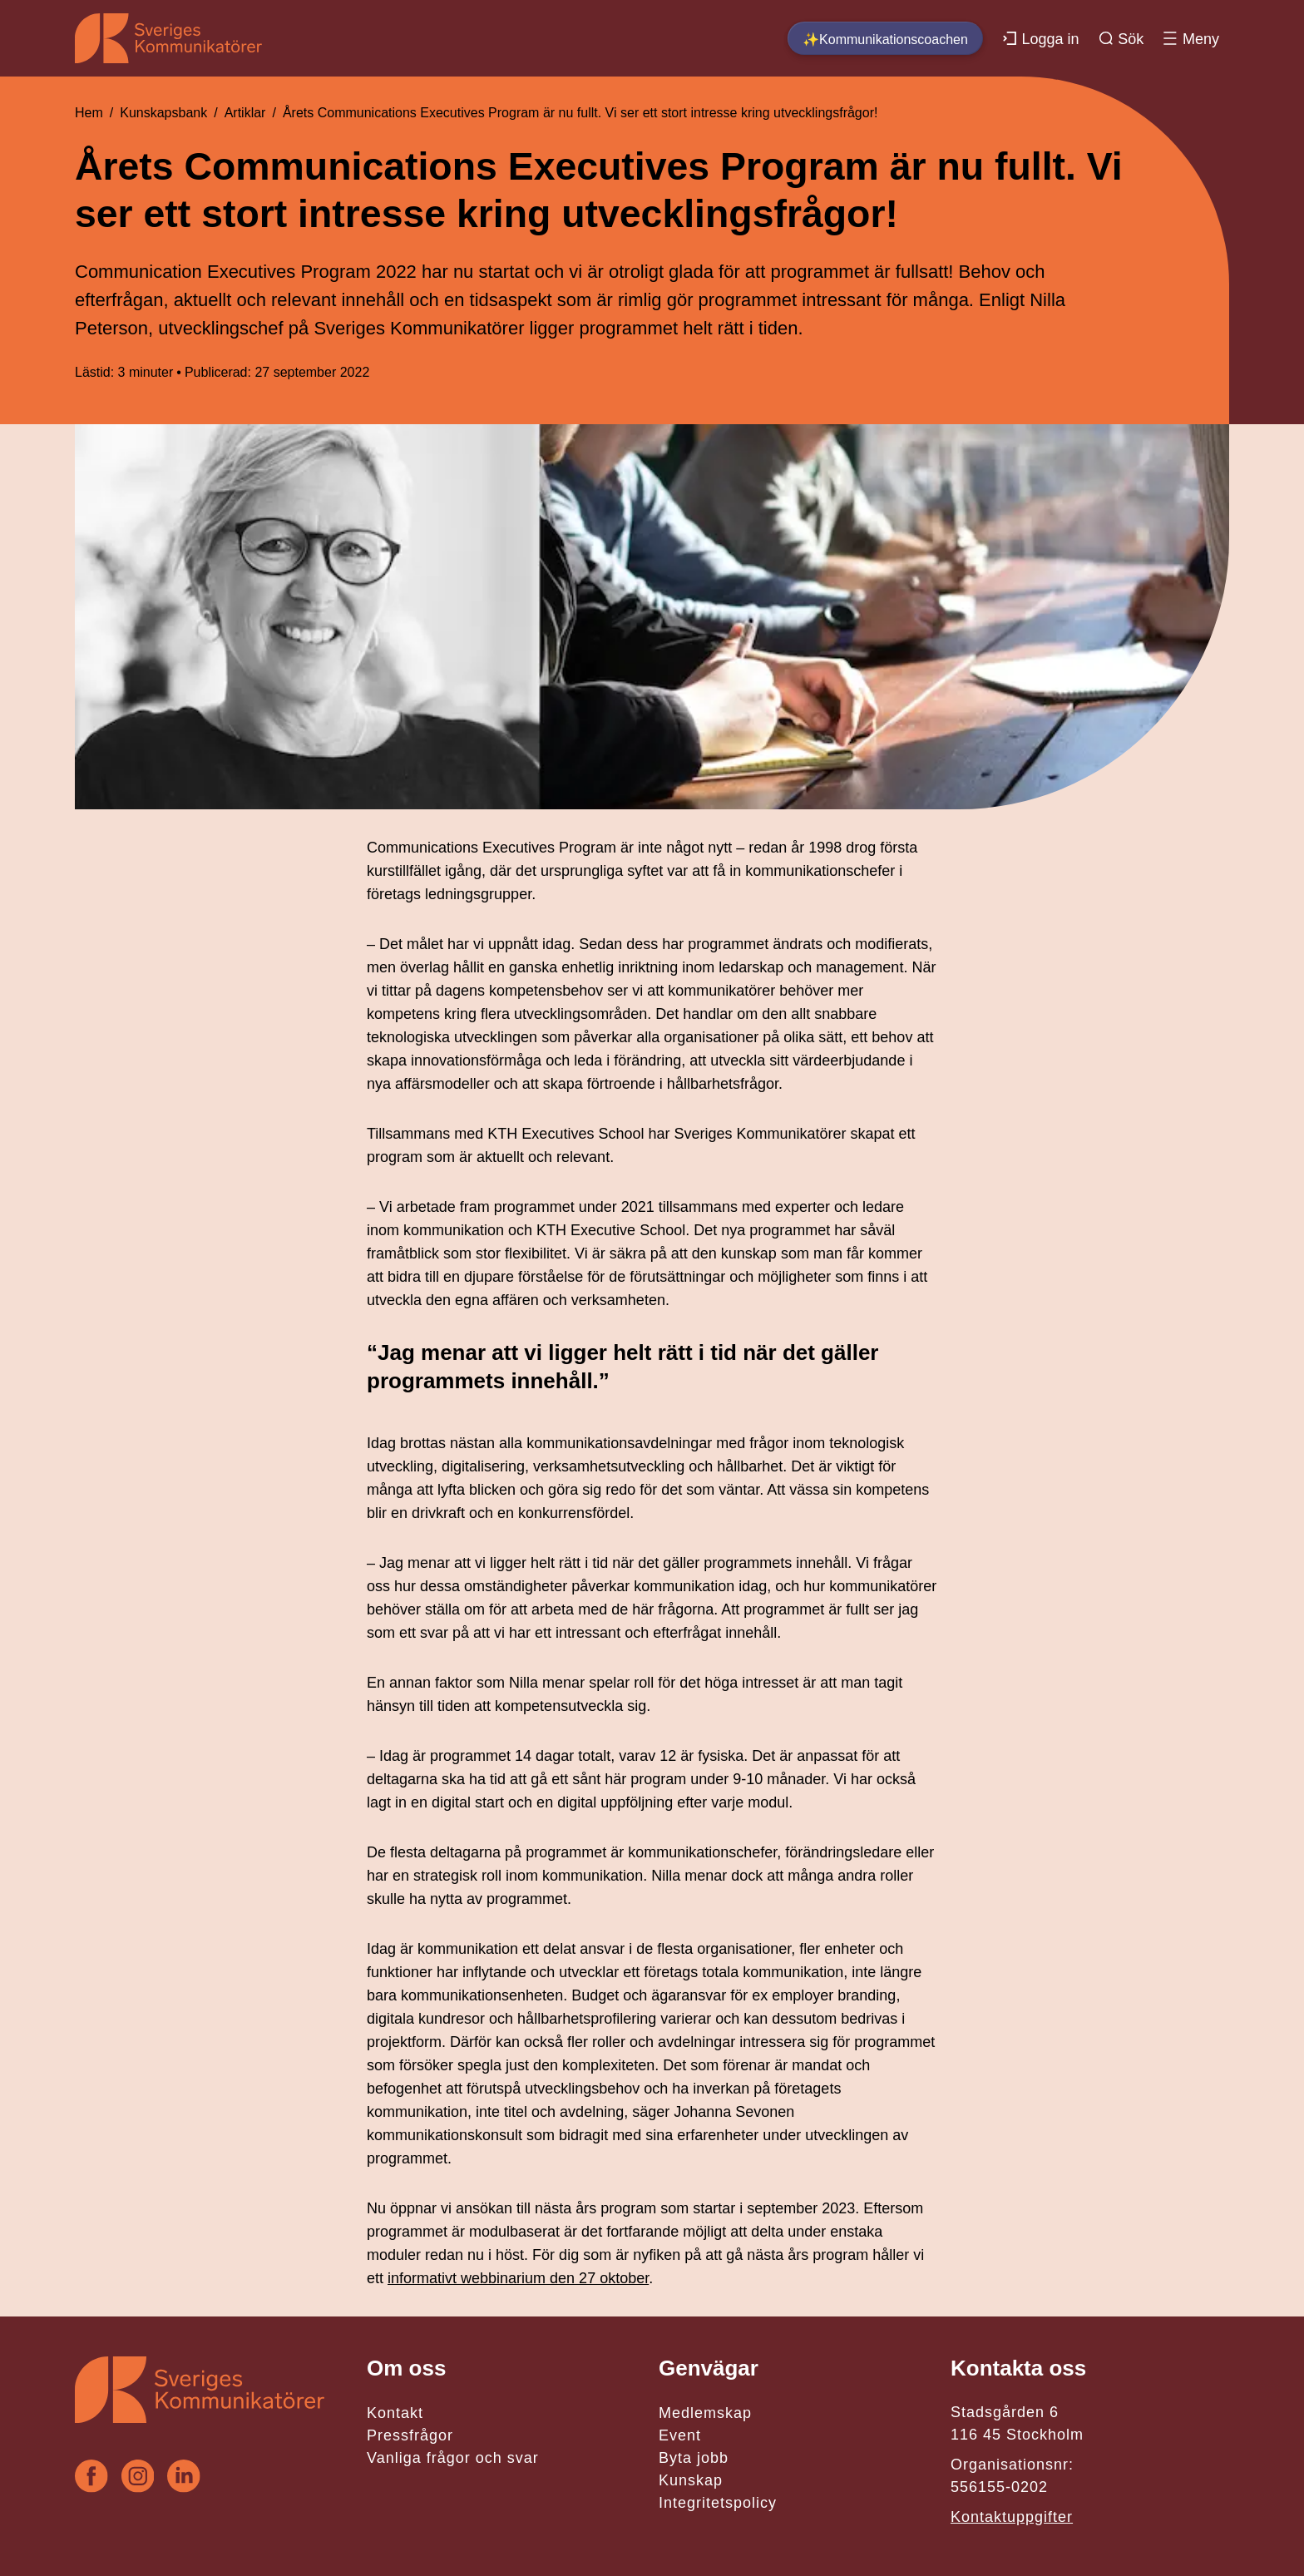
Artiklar (245, 113)
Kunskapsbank (163, 113)
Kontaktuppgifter (1012, 2517)
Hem (89, 113)
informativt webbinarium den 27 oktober (518, 2278)
